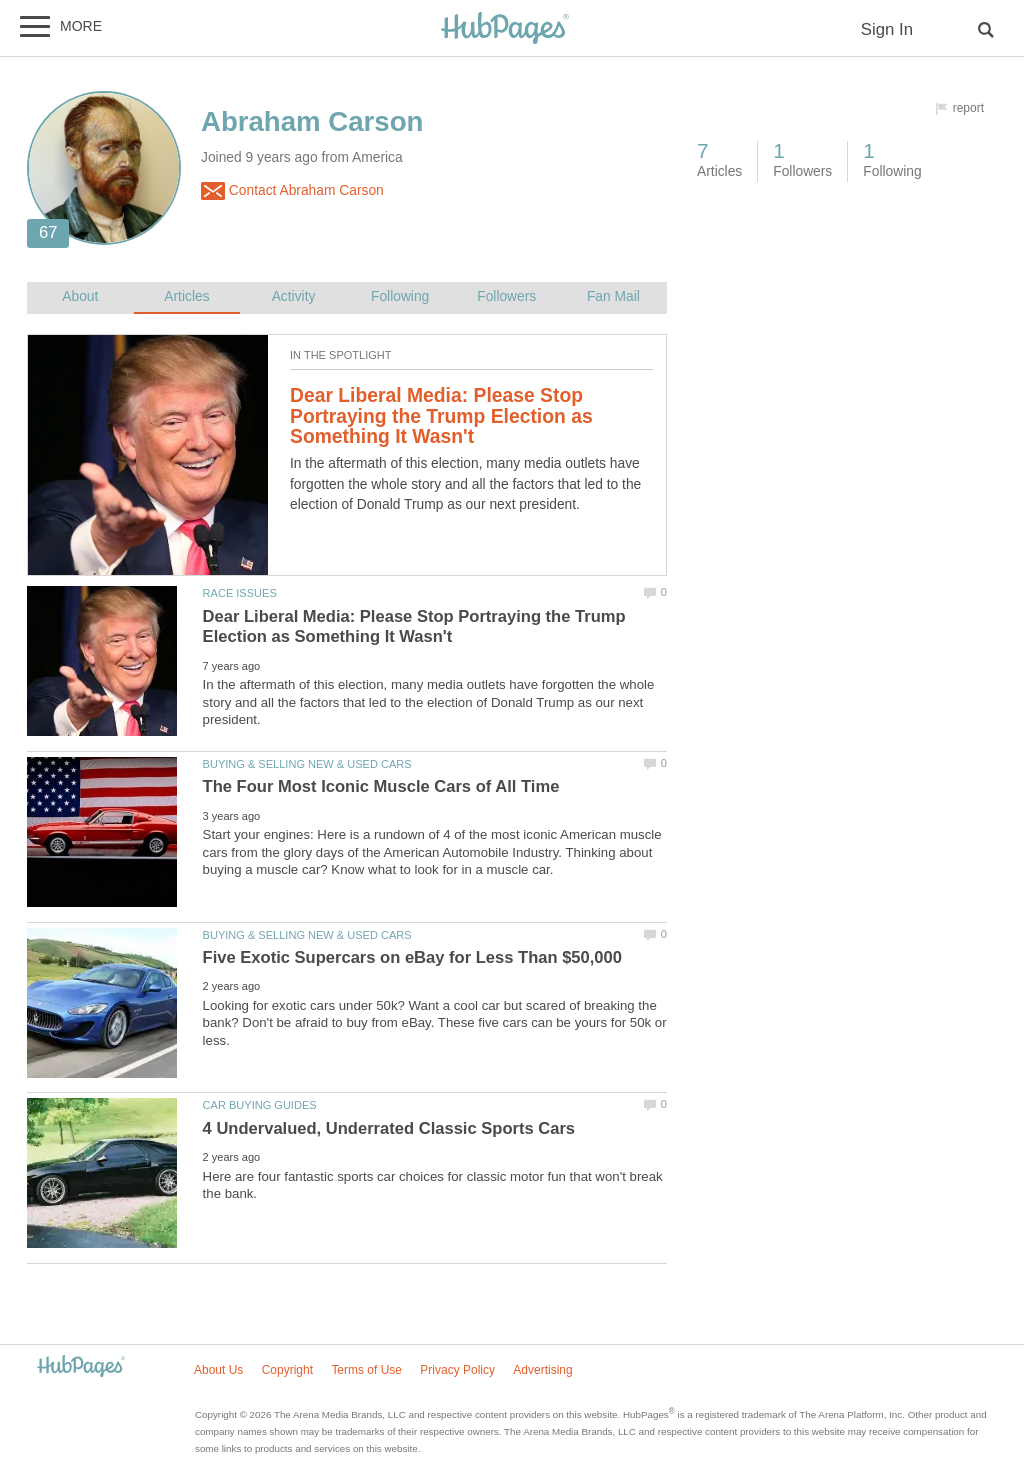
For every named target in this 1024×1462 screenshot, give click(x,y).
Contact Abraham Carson (292, 191)
